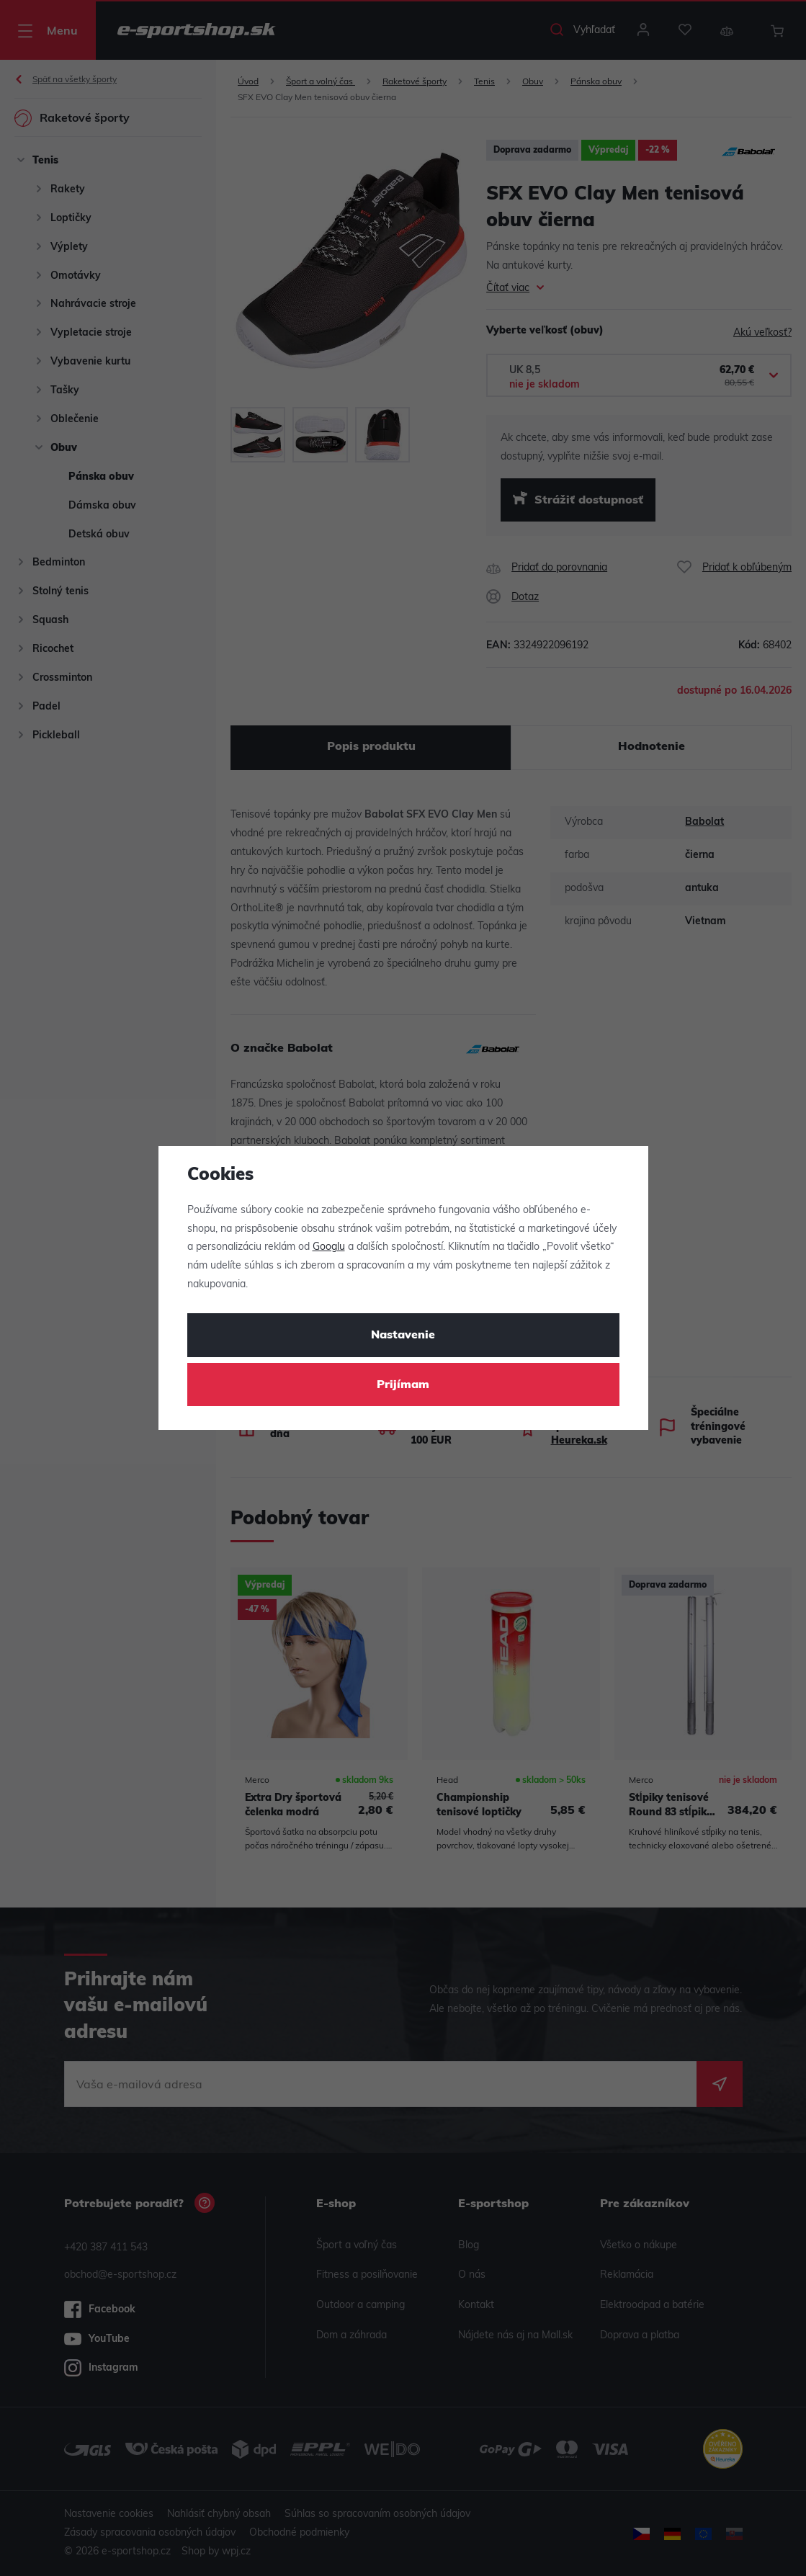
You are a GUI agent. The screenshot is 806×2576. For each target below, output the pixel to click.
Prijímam (403, 1385)
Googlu (329, 1247)
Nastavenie (403, 1335)
